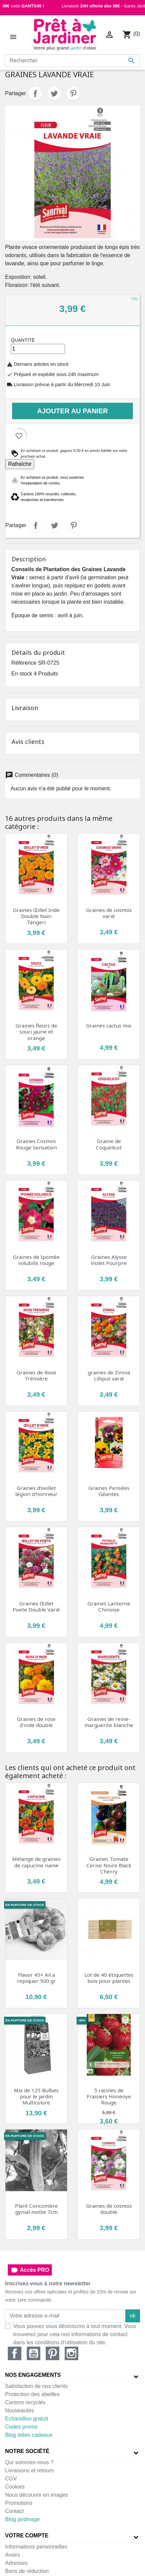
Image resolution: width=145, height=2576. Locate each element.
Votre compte (26, 2535)
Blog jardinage (22, 2519)
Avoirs (12, 2555)
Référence (24, 663)
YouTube (33, 2353)
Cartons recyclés (25, 2402)
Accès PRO (30, 2270)
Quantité (23, 340)
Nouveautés (19, 2410)
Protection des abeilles (32, 2394)
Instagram (71, 2353)
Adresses (16, 2563)
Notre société (27, 2451)
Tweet (54, 93)
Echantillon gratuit (26, 2419)
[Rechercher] (72, 60)
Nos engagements (33, 2375)
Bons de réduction (27, 2571)
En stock (22, 674)
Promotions (19, 2503)
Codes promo (21, 2427)
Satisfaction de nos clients (36, 2386)
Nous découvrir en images (36, 2495)
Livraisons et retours (29, 2470)
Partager (35, 93)
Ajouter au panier (72, 411)
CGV (11, 2478)
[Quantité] (38, 349)
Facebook (14, 2353)
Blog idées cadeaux (29, 2435)
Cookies (15, 2487)
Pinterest (73, 93)
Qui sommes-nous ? (29, 2462)
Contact (14, 2511)
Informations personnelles (36, 2547)
